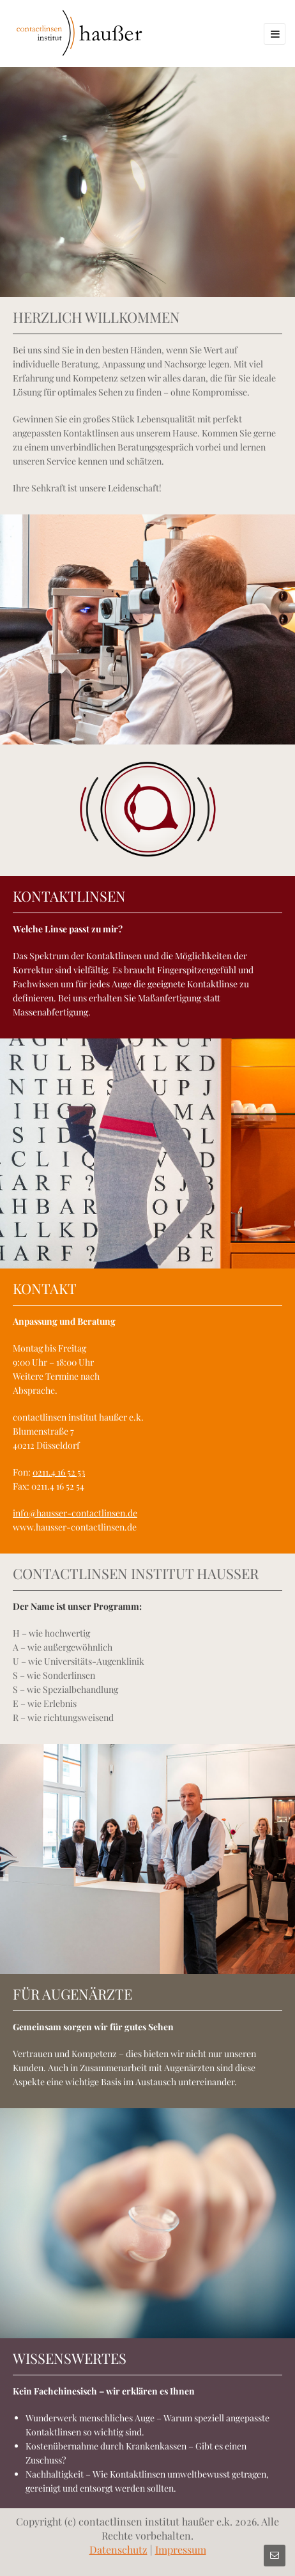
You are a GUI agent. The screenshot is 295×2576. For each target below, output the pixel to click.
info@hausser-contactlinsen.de (75, 1513)
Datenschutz (118, 2549)
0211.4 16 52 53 (59, 1472)
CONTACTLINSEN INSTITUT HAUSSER (136, 1573)
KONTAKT (45, 1288)
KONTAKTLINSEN (69, 896)
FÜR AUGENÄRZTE (72, 1993)
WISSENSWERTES (69, 2358)
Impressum (180, 2549)
